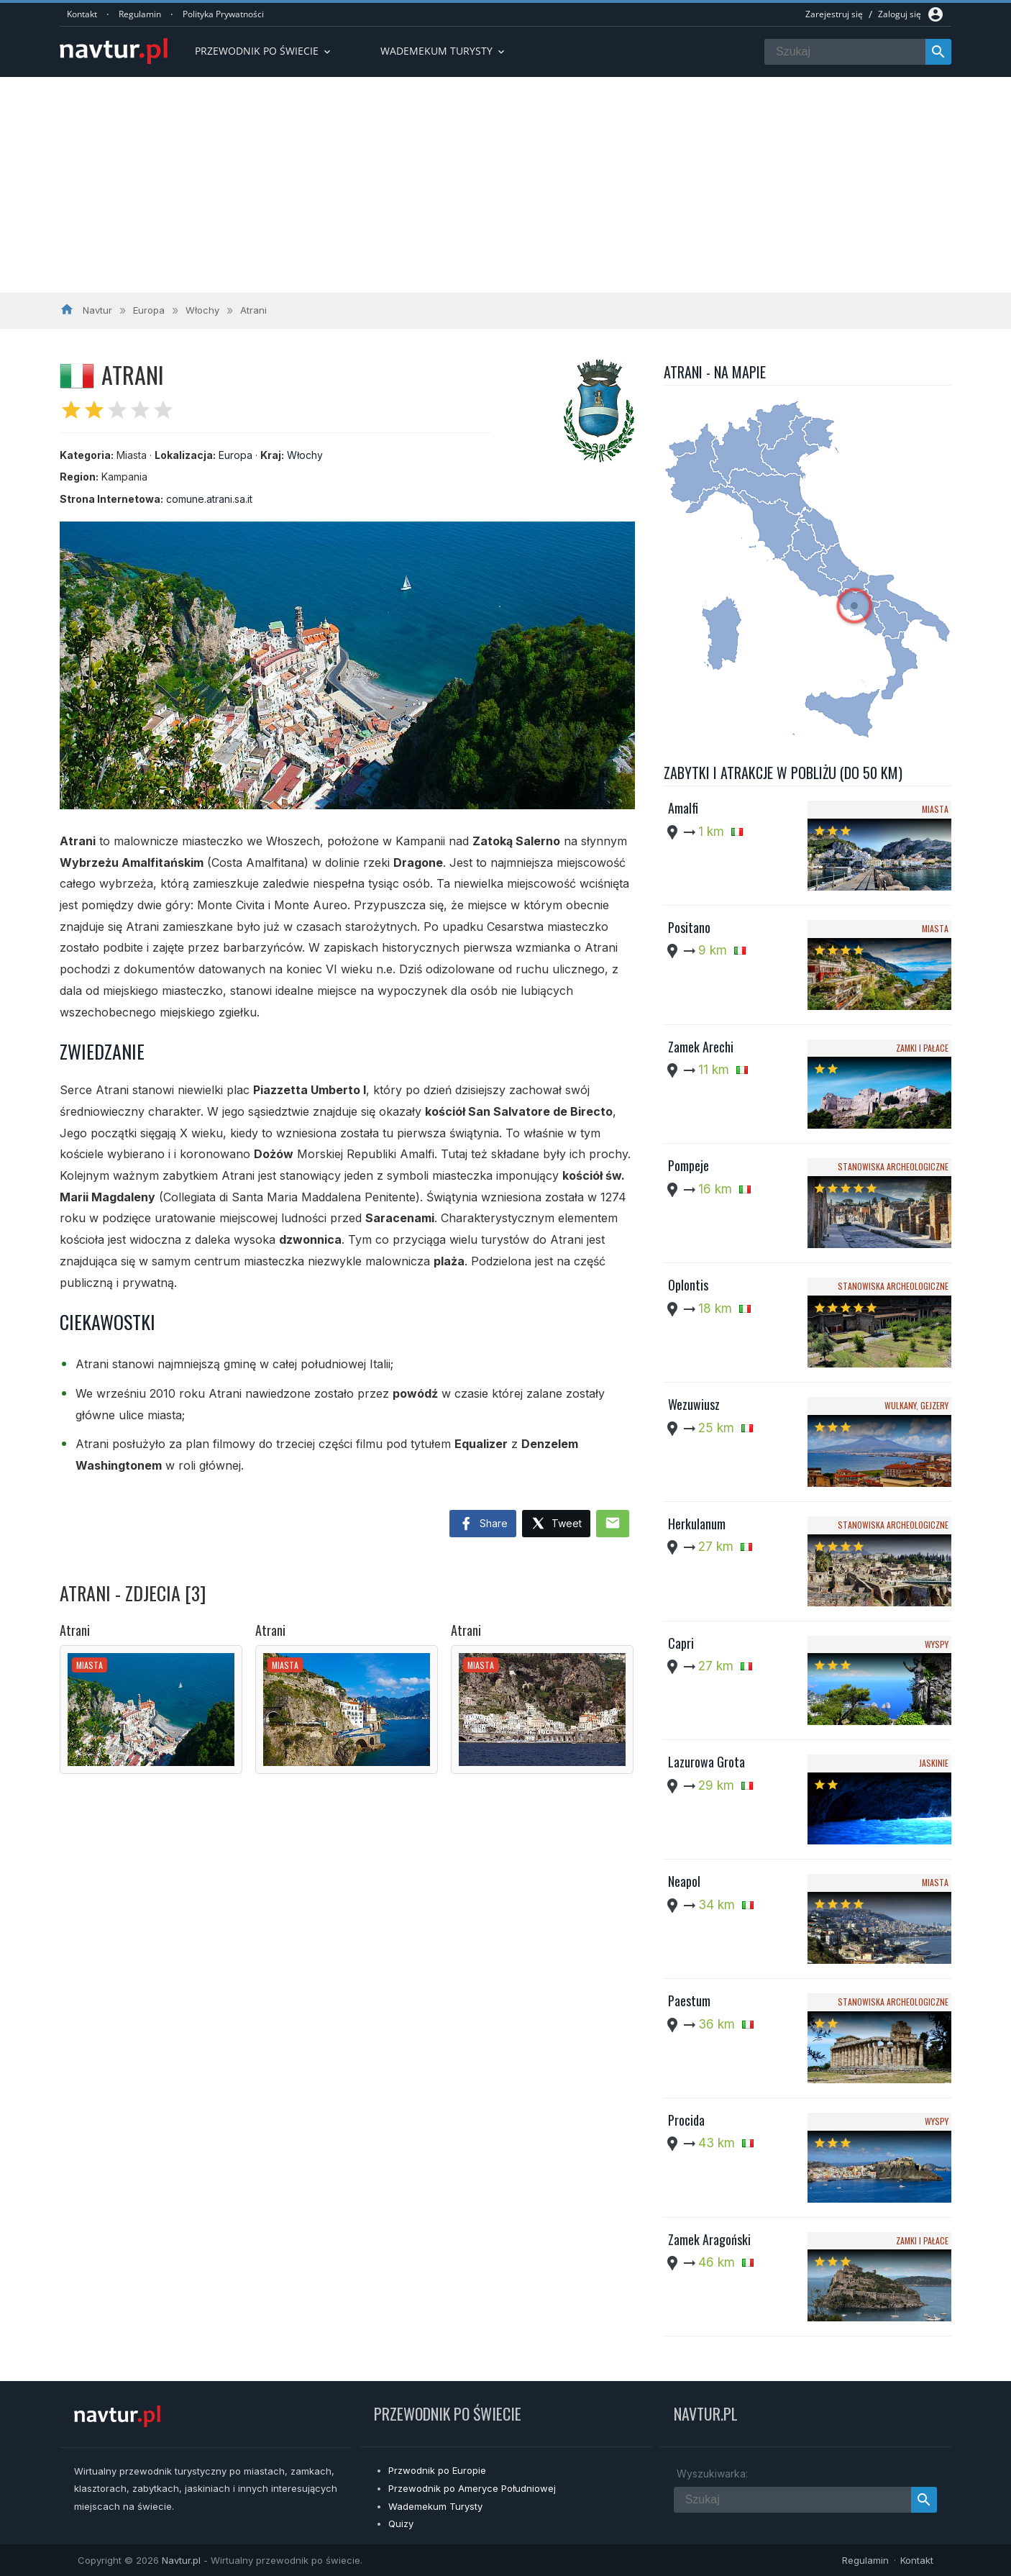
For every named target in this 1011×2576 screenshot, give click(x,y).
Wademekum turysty (443, 51)
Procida (686, 2120)
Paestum (689, 2000)
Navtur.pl (181, 2560)
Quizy (400, 2523)
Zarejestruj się (834, 14)
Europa (235, 455)
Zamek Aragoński (709, 2239)
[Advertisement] (505, 185)
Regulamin (140, 14)
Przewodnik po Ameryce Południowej (472, 2488)
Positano (689, 927)
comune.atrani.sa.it (209, 499)
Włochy (305, 455)
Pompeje (688, 1165)
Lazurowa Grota (706, 1761)
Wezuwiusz (694, 1404)
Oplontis (688, 1284)
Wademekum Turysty (435, 2506)
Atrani (75, 1630)
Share (483, 1524)
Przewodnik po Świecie (264, 51)
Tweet (556, 1524)
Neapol (684, 1881)
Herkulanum (697, 1523)
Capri (681, 1643)
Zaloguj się (899, 14)
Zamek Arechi (700, 1046)
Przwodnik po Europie (437, 2470)
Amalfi (683, 807)
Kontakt (82, 14)
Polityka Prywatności (223, 14)
